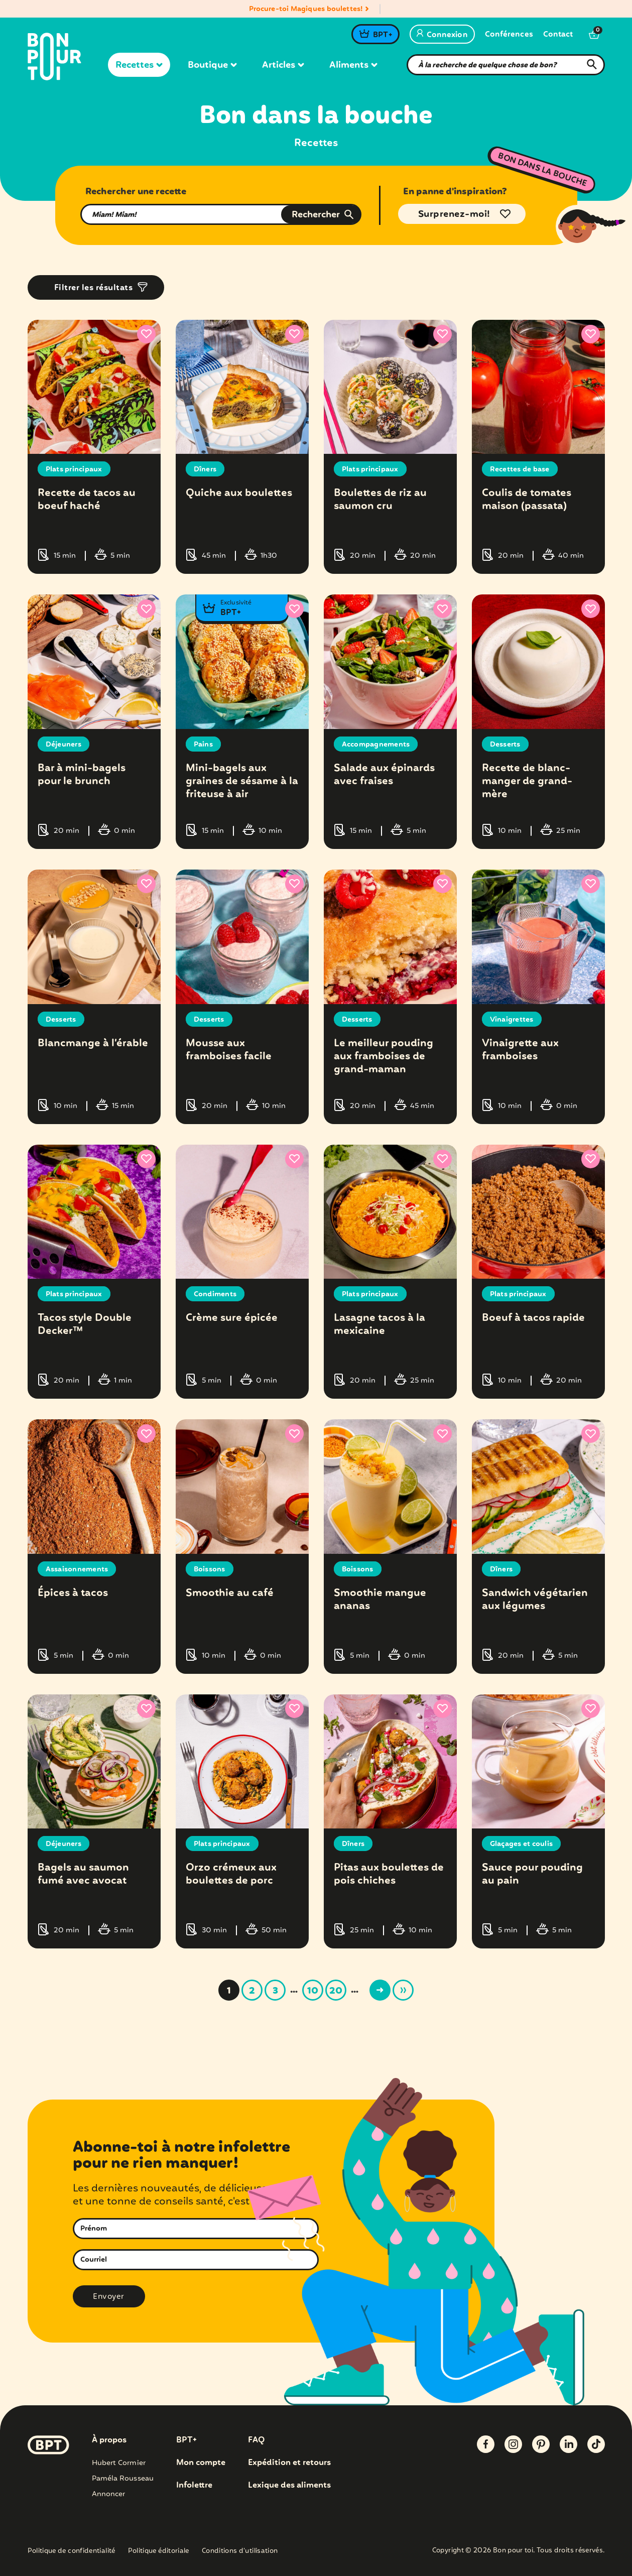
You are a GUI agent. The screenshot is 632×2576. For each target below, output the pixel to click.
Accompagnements (376, 744)
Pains (203, 744)
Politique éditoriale (158, 2548)
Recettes (139, 65)
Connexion (442, 35)
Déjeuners (63, 744)
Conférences (509, 35)
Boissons (209, 1567)
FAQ (256, 2437)
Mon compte (200, 2460)
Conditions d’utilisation (240, 2548)
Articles (283, 65)
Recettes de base (520, 469)
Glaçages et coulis (522, 1842)
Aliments (353, 65)
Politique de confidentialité (71, 2548)
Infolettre (194, 2483)
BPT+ (382, 35)
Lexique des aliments (289, 2483)
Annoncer (108, 2491)
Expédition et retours (289, 2460)
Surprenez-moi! (454, 214)
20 (335, 1989)
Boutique (212, 65)
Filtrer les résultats (93, 288)
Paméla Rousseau (123, 2476)
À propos (109, 2437)
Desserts (505, 744)
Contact (558, 35)
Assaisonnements (77, 1567)
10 (312, 1989)
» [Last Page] (403, 1987)
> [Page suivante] (380, 1987)
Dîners (205, 469)
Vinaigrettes (512, 1018)
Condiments (215, 1292)
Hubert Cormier (119, 2460)
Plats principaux (74, 469)
